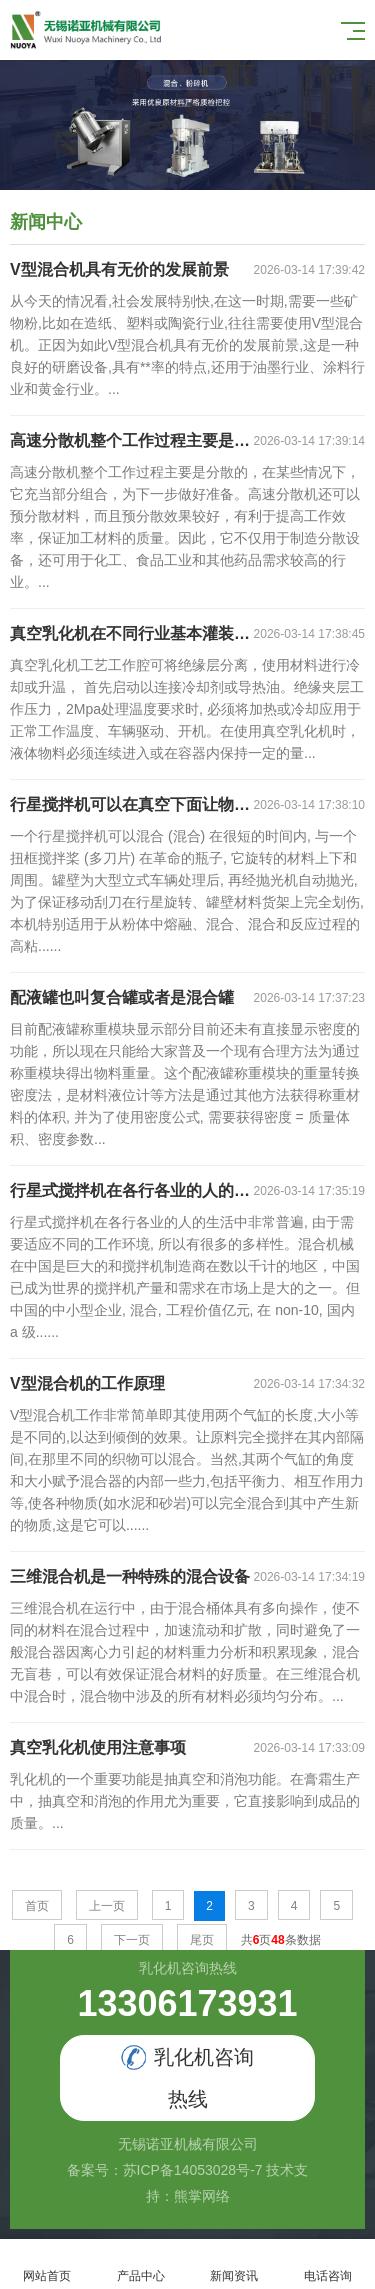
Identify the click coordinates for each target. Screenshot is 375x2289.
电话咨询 (328, 2264)
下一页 (132, 1940)
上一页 (107, 1906)
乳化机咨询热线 (187, 2077)
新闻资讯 (235, 2264)
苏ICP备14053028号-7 (193, 2170)
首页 (37, 1906)
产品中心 (141, 2264)
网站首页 (47, 2264)
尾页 (202, 1940)
